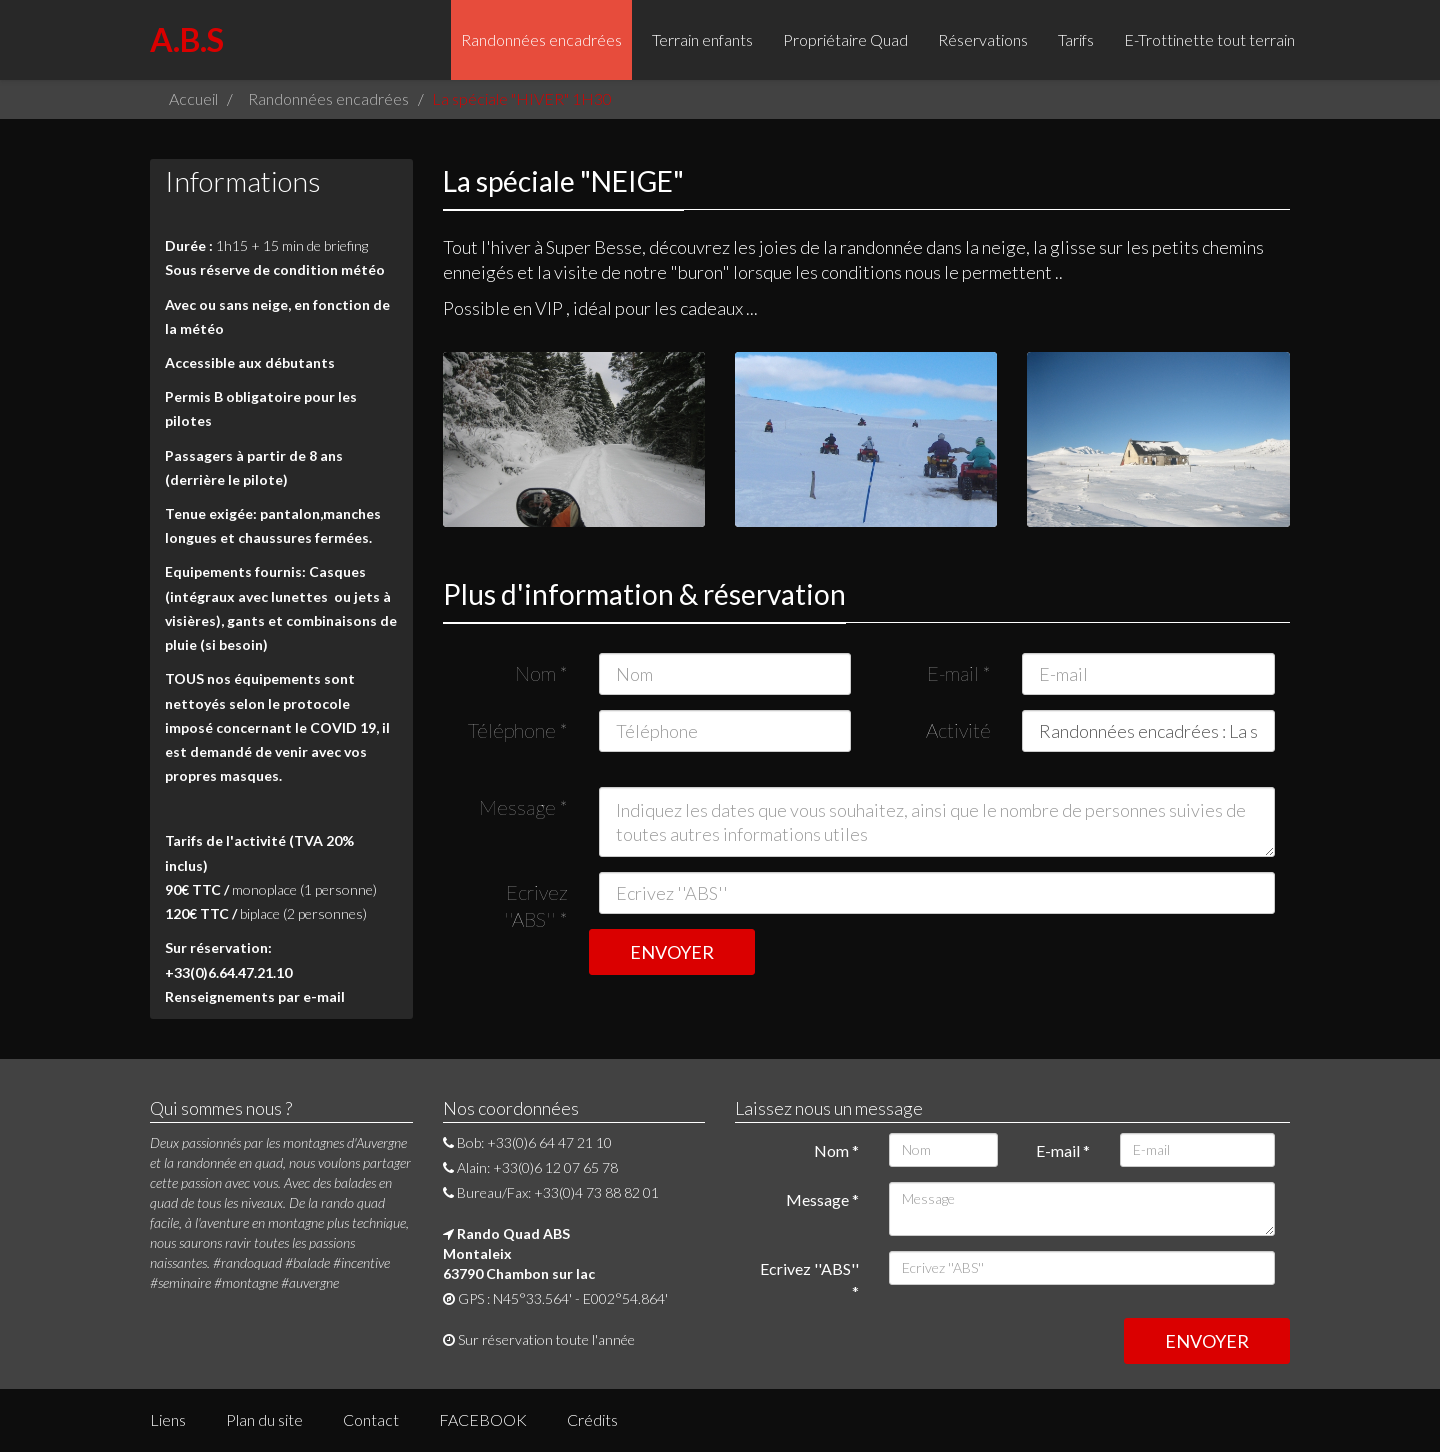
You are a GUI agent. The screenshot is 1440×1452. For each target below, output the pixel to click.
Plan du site (264, 1419)
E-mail (959, 673)
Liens (168, 1419)
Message (523, 807)
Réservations (983, 39)
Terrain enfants (702, 39)
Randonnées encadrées (541, 39)
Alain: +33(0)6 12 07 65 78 (530, 1167)
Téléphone (518, 730)
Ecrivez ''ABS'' (536, 897)
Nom (541, 673)
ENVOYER (672, 952)
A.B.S (187, 39)
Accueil (193, 98)
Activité (958, 730)
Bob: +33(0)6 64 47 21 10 (527, 1142)
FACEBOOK (483, 1419)
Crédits (592, 1419)
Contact (371, 1419)
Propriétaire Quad (845, 39)
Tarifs (1076, 39)
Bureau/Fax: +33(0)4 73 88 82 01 (551, 1192)
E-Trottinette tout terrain (1209, 39)
